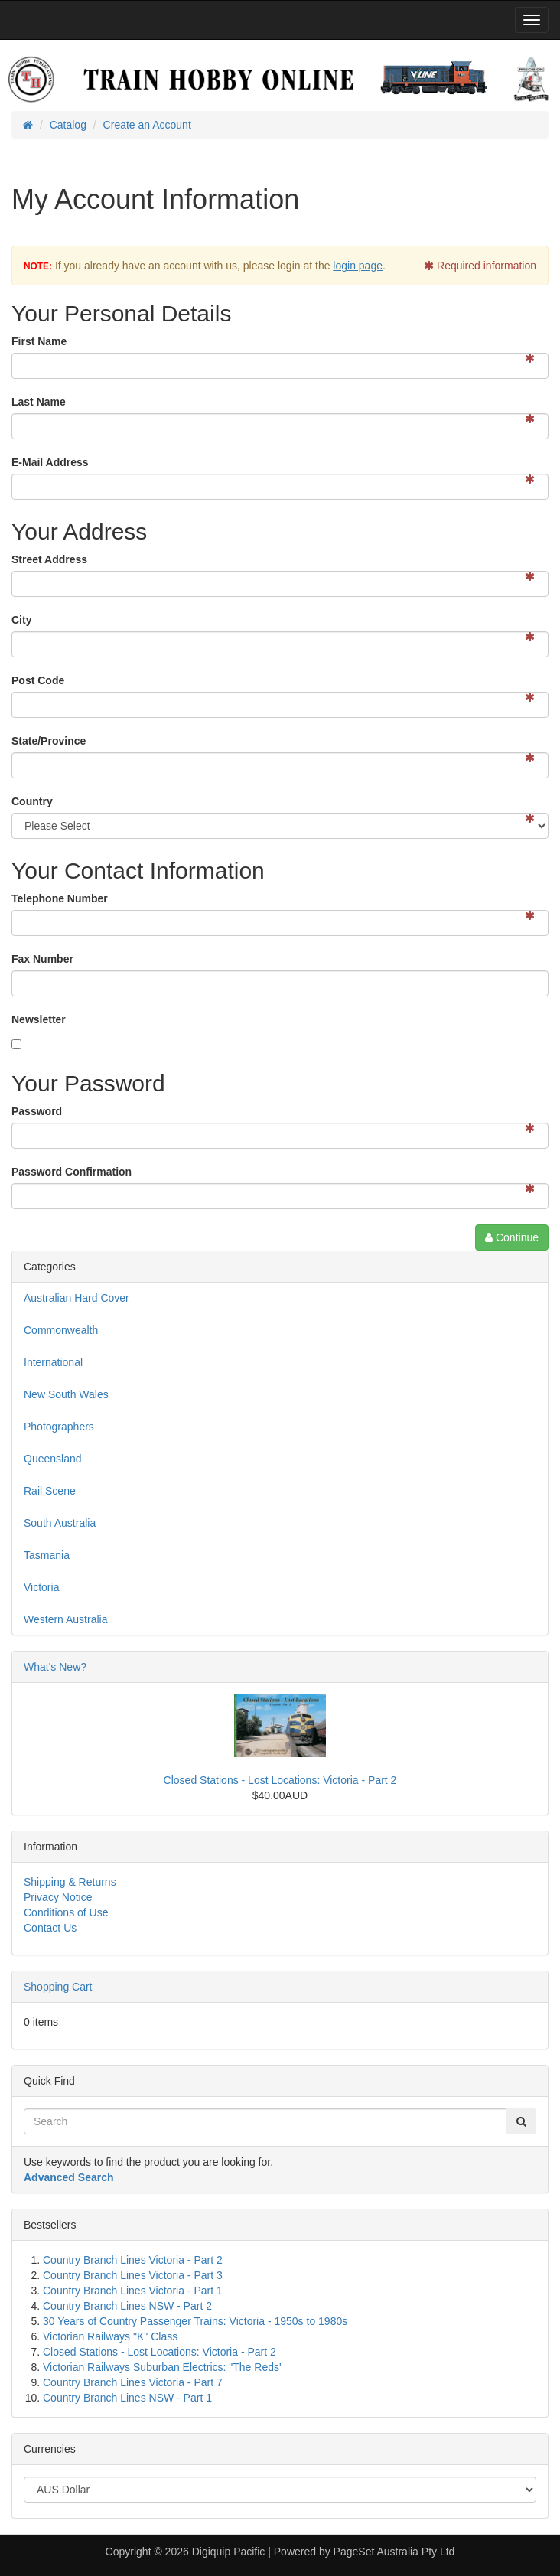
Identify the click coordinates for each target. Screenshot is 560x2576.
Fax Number (42, 959)
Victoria (41, 1587)
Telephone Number (59, 898)
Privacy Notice (58, 1897)
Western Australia (65, 1619)
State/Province (48, 741)
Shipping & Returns (70, 1882)
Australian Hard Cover (76, 1298)
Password (36, 1111)
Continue (512, 1237)
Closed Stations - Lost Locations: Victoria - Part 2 (280, 1780)
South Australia (60, 1523)
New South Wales (66, 1394)
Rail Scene (50, 1491)
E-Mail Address (50, 462)
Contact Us (50, 1928)
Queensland (53, 1459)
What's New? (55, 1667)
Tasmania (47, 1555)
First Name (39, 341)
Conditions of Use (66, 1912)
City (21, 620)
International (53, 1362)
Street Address (49, 559)
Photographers (59, 1426)
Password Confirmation (71, 1172)
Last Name (38, 402)
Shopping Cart (58, 1987)
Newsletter (38, 1019)
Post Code (37, 680)
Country (32, 801)
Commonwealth (61, 1330)
